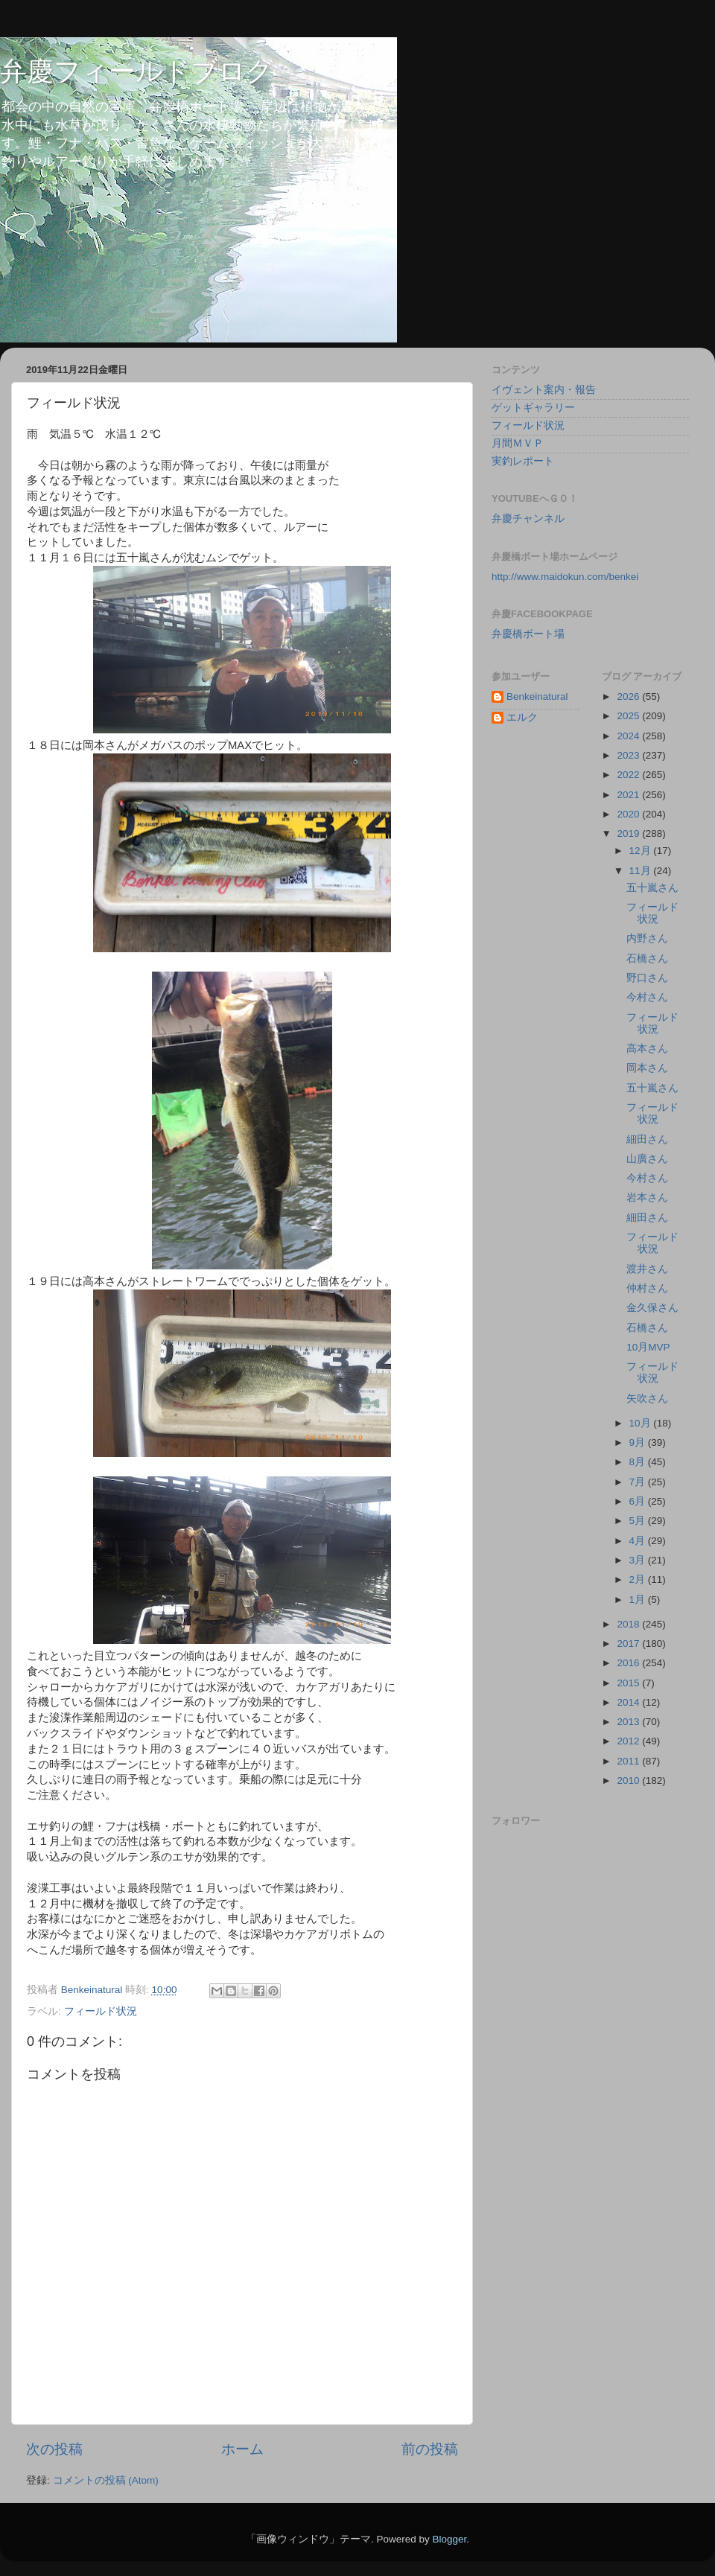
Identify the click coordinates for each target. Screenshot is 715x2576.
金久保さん (652, 1307)
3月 (638, 1560)
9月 (638, 1442)
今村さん (647, 997)
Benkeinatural (537, 696)
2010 (629, 1780)
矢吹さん (647, 1398)
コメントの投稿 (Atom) (106, 2480)
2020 (629, 814)
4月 (638, 1540)
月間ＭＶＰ (518, 443)
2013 (629, 1721)
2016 (629, 1662)
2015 (629, 1683)
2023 (629, 755)
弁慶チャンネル (528, 518)
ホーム (242, 2449)
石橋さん (647, 958)
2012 (629, 1741)
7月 (638, 1482)
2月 (638, 1579)
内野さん (647, 938)
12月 (641, 850)
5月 (638, 1520)
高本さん (647, 1048)
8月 (638, 1461)
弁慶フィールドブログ (136, 71)
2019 (629, 833)
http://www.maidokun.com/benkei (565, 576)
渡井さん (647, 1269)
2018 (629, 1624)
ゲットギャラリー (533, 407)
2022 (629, 774)
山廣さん (647, 1158)
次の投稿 (54, 2449)
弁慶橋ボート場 (528, 634)
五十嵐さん (652, 887)
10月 (641, 1423)
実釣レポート (523, 461)
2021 (629, 794)
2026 (629, 696)
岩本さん (647, 1197)
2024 (629, 736)
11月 (641, 870)
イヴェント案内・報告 (544, 389)
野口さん (647, 977)
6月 (638, 1501)
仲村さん (647, 1288)
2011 (629, 1761)
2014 (629, 1702)
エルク (522, 717)
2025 (629, 715)
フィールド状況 (100, 2011)
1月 (638, 1599)
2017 (629, 1643)
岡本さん (647, 1068)
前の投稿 (429, 2449)
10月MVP (648, 1347)
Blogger (449, 2539)
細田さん (647, 1139)
